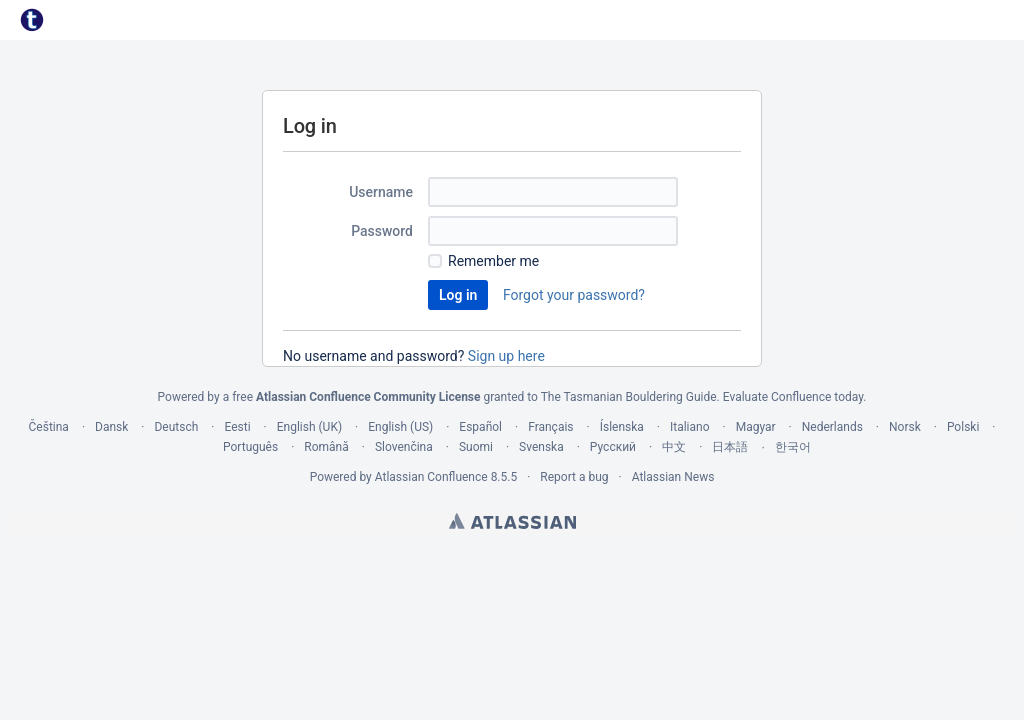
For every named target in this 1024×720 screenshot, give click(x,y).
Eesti (237, 427)
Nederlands (832, 427)
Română (326, 447)
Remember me (493, 261)
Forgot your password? (574, 295)
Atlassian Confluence (431, 477)
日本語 (730, 447)
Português (250, 447)
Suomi (476, 447)
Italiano (690, 427)
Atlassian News (673, 477)
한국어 (793, 447)
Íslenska (622, 427)
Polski (963, 427)
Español (480, 427)
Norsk (905, 427)
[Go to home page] (32, 20)
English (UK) (309, 427)
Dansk (111, 427)
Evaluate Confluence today (793, 397)
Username (381, 192)
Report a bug (574, 477)
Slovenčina (404, 447)
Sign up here (506, 356)
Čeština (49, 427)
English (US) (400, 427)
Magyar (756, 427)
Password (382, 231)
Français (550, 427)
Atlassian (512, 521)
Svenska (541, 447)
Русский (613, 447)
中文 (674, 447)
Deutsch (176, 427)
